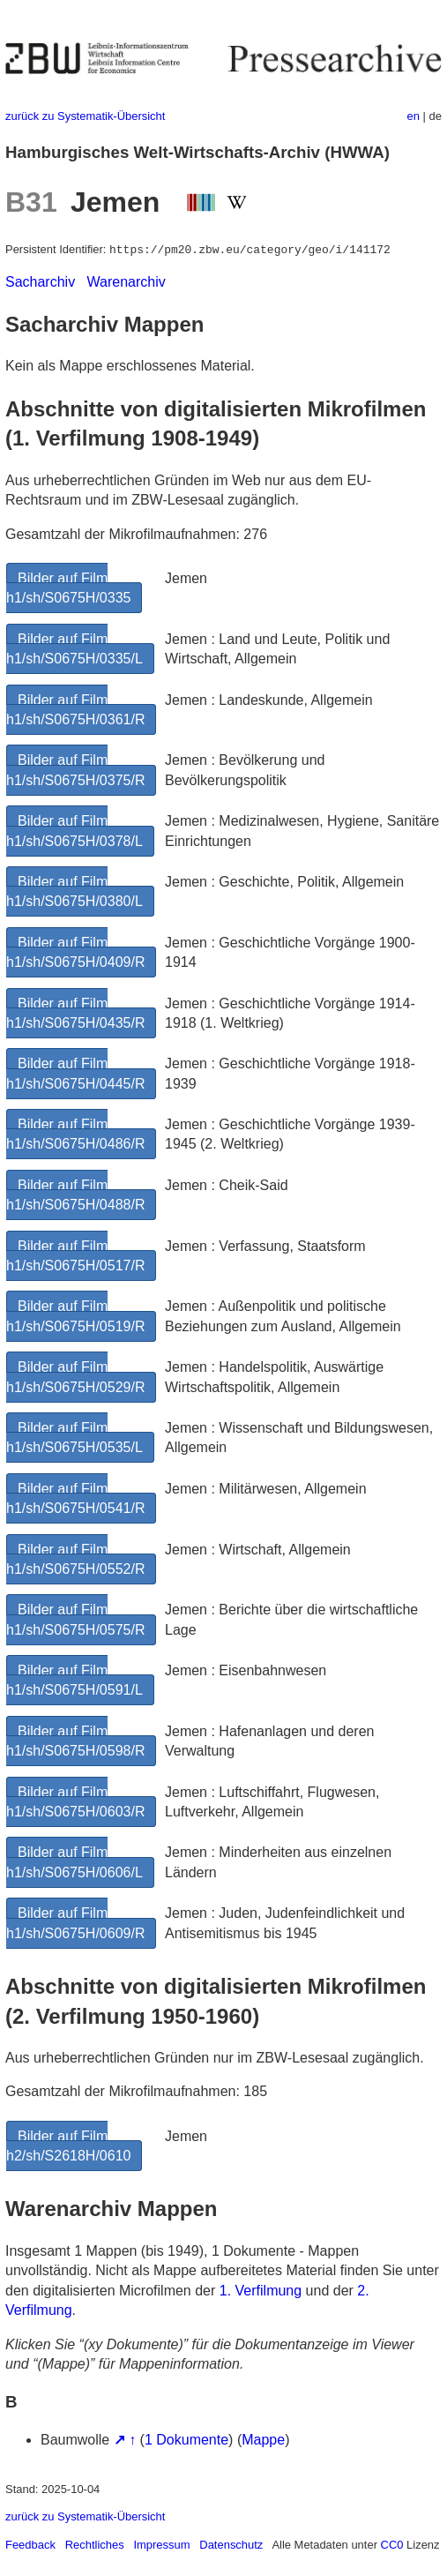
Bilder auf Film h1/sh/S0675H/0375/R (75, 770)
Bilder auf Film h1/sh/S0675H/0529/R (75, 1376)
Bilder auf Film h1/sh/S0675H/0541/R (75, 1498)
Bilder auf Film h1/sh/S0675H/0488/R (75, 1195)
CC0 (392, 2544)
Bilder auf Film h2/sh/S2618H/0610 (68, 2146)
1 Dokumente (186, 2439)
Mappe (263, 2439)
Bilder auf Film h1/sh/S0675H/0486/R (75, 1134)
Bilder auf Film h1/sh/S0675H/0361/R (75, 710)
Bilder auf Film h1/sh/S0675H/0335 (68, 588)
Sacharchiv (40, 281)
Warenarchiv (126, 281)
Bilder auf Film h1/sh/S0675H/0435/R (75, 1013)
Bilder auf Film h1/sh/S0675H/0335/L (74, 649)
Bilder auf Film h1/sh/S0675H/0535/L (74, 1437)
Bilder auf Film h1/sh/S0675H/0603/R (75, 1802)
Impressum (161, 2544)
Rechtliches (94, 2544)
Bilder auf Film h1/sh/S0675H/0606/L (74, 1862)
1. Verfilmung (261, 2290)
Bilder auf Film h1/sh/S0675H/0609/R (75, 1923)
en (413, 116)
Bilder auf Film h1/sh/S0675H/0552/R (75, 1559)
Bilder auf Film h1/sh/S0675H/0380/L (74, 891)
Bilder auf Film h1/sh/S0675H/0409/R (75, 952)
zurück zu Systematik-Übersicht (85, 116)
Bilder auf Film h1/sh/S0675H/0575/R (75, 1619)
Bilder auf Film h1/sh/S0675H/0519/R (75, 1316)
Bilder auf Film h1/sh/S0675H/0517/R (75, 1256)
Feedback (30, 2544)
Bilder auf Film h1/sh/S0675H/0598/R (75, 1741)
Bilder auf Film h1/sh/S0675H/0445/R (75, 1073)
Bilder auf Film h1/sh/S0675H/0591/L (74, 1680)
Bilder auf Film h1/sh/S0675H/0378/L (74, 830)
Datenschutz (231, 2544)
